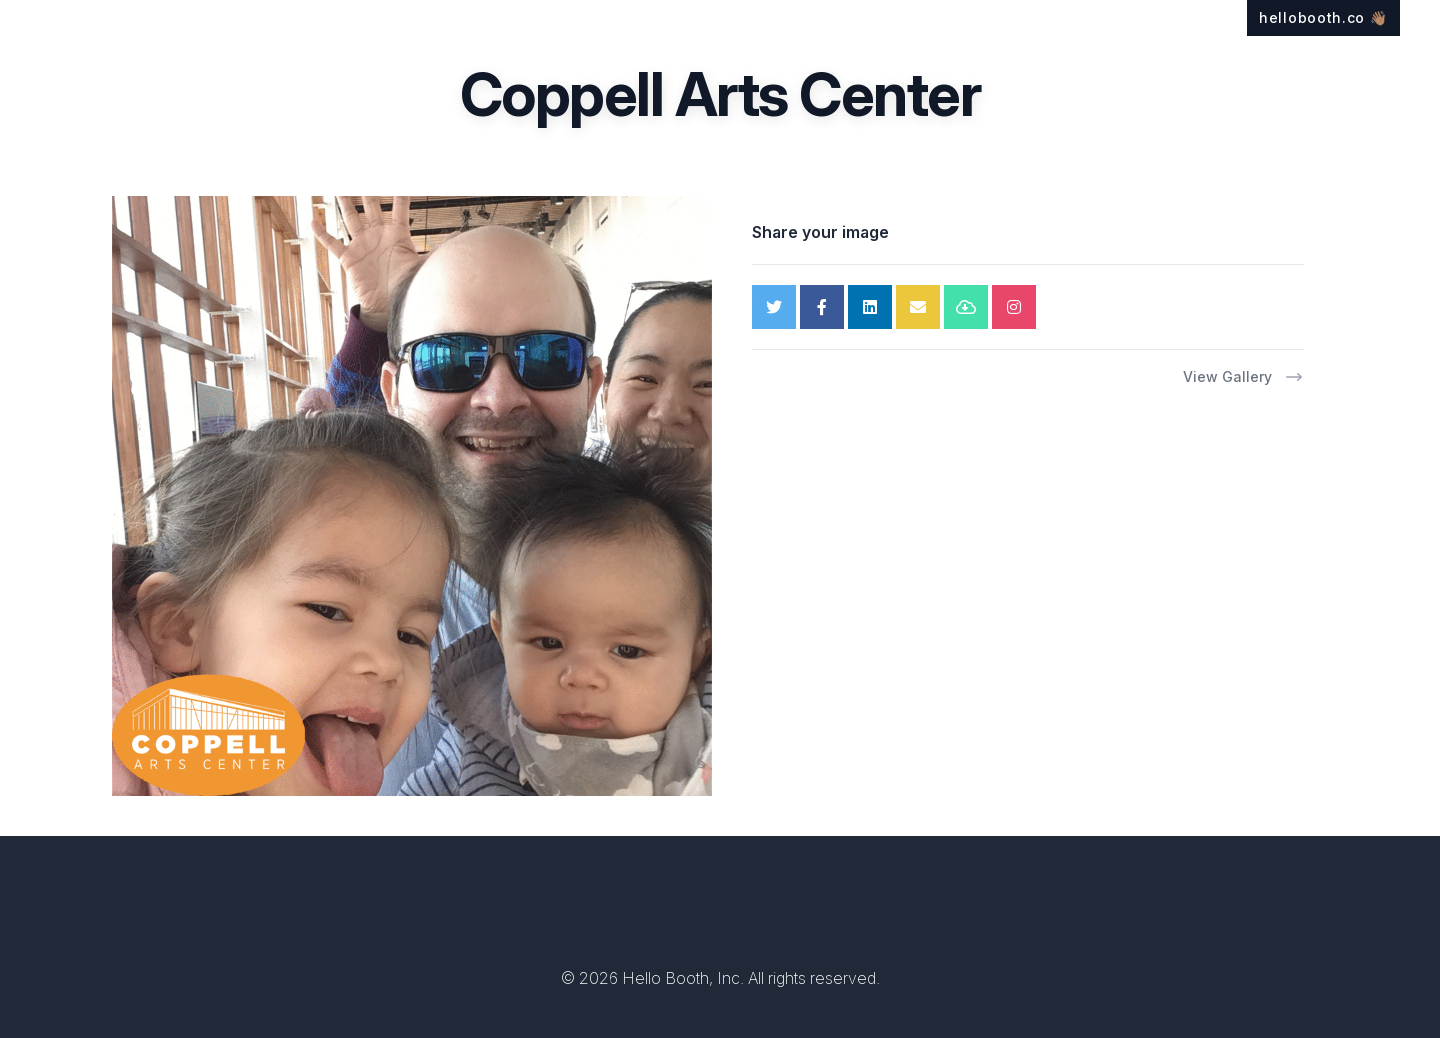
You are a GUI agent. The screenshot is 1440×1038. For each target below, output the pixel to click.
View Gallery (1243, 377)
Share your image (820, 232)
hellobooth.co (1323, 17)
